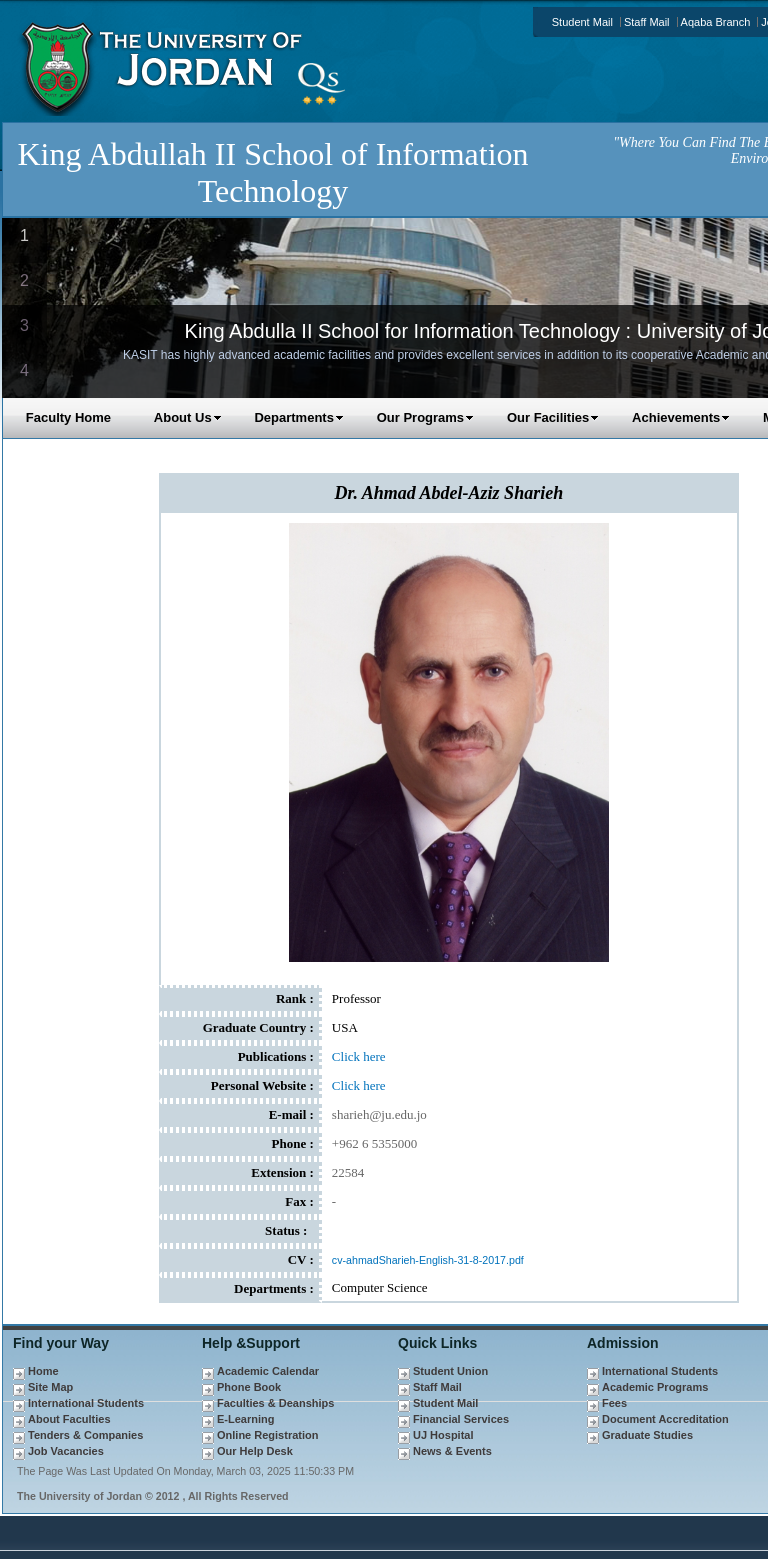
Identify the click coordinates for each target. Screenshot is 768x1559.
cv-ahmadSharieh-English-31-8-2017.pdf (428, 1260)
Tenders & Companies (85, 1435)
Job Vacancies (66, 1451)
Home (43, 1371)
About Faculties (69, 1419)
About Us (188, 417)
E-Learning (245, 1419)
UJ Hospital (443, 1435)
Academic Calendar (268, 1371)
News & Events (452, 1451)
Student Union (450, 1371)
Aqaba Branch (716, 22)
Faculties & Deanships (275, 1403)
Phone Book (249, 1387)
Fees (614, 1403)
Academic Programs (655, 1387)
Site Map (50, 1387)
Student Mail (582, 22)
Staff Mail (647, 22)
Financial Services (461, 1419)
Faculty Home (68, 417)
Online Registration (267, 1435)
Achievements (681, 417)
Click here (359, 1056)
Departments (298, 417)
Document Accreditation (665, 1419)
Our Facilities (553, 417)
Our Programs (425, 417)
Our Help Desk (255, 1451)
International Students (86, 1403)
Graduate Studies (647, 1435)
